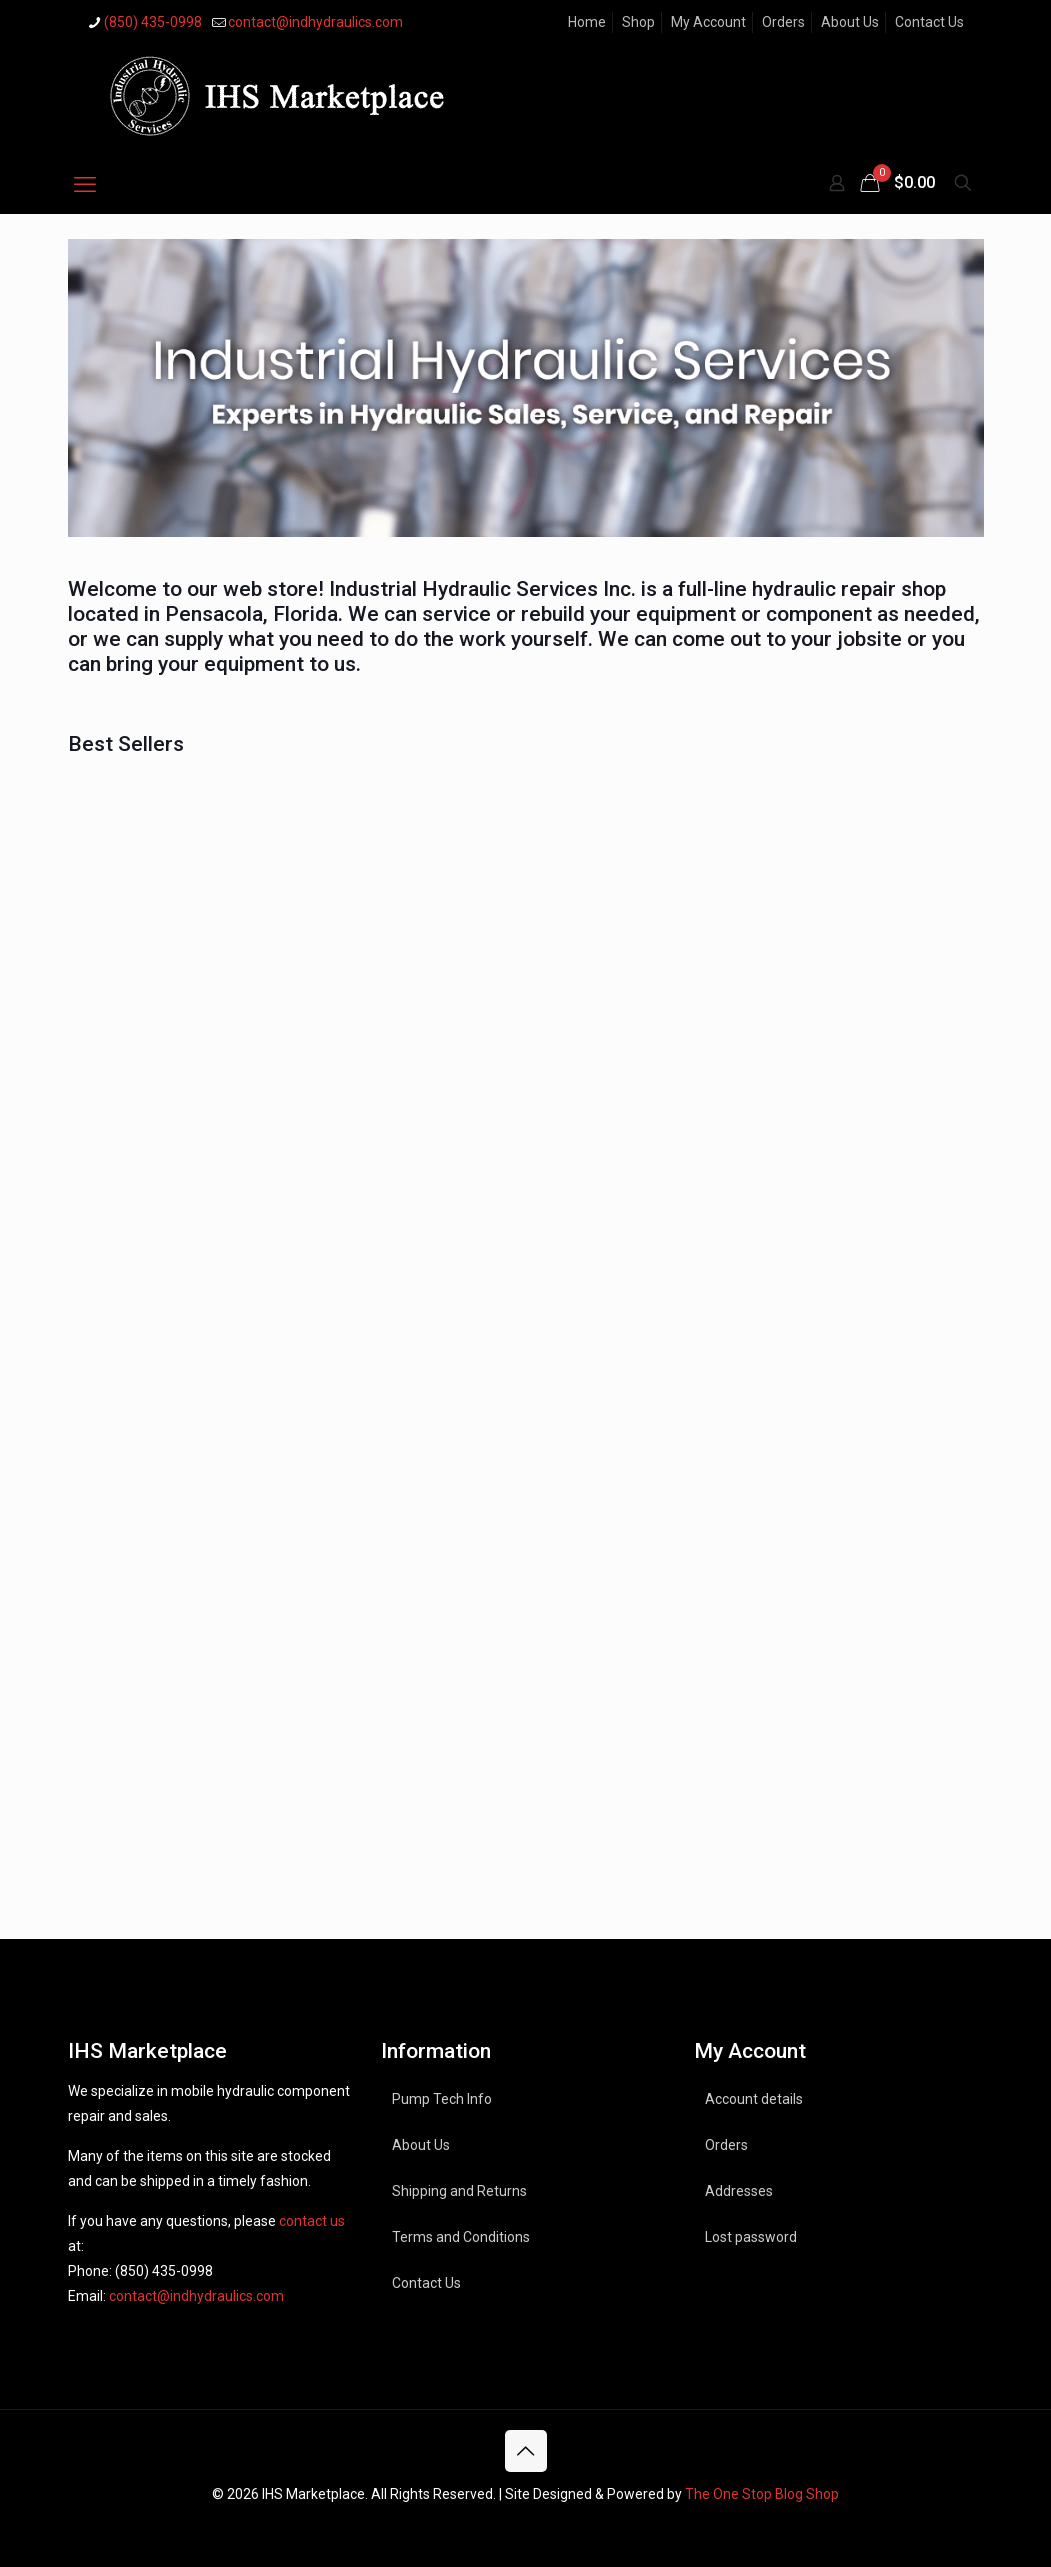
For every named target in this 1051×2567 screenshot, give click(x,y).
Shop (638, 22)
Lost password (751, 2237)
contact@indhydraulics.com (196, 2296)
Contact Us (929, 22)
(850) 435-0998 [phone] (153, 22)
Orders (783, 22)
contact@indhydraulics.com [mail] (315, 22)
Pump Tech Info (442, 2099)
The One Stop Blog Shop (762, 2494)
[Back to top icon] (526, 2451)
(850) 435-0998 (164, 2271)
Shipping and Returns (459, 2191)
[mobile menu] (85, 185)
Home (587, 22)
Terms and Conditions (461, 2237)
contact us (312, 2221)
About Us (850, 22)
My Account (708, 22)
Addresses (739, 2191)
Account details (754, 2099)
